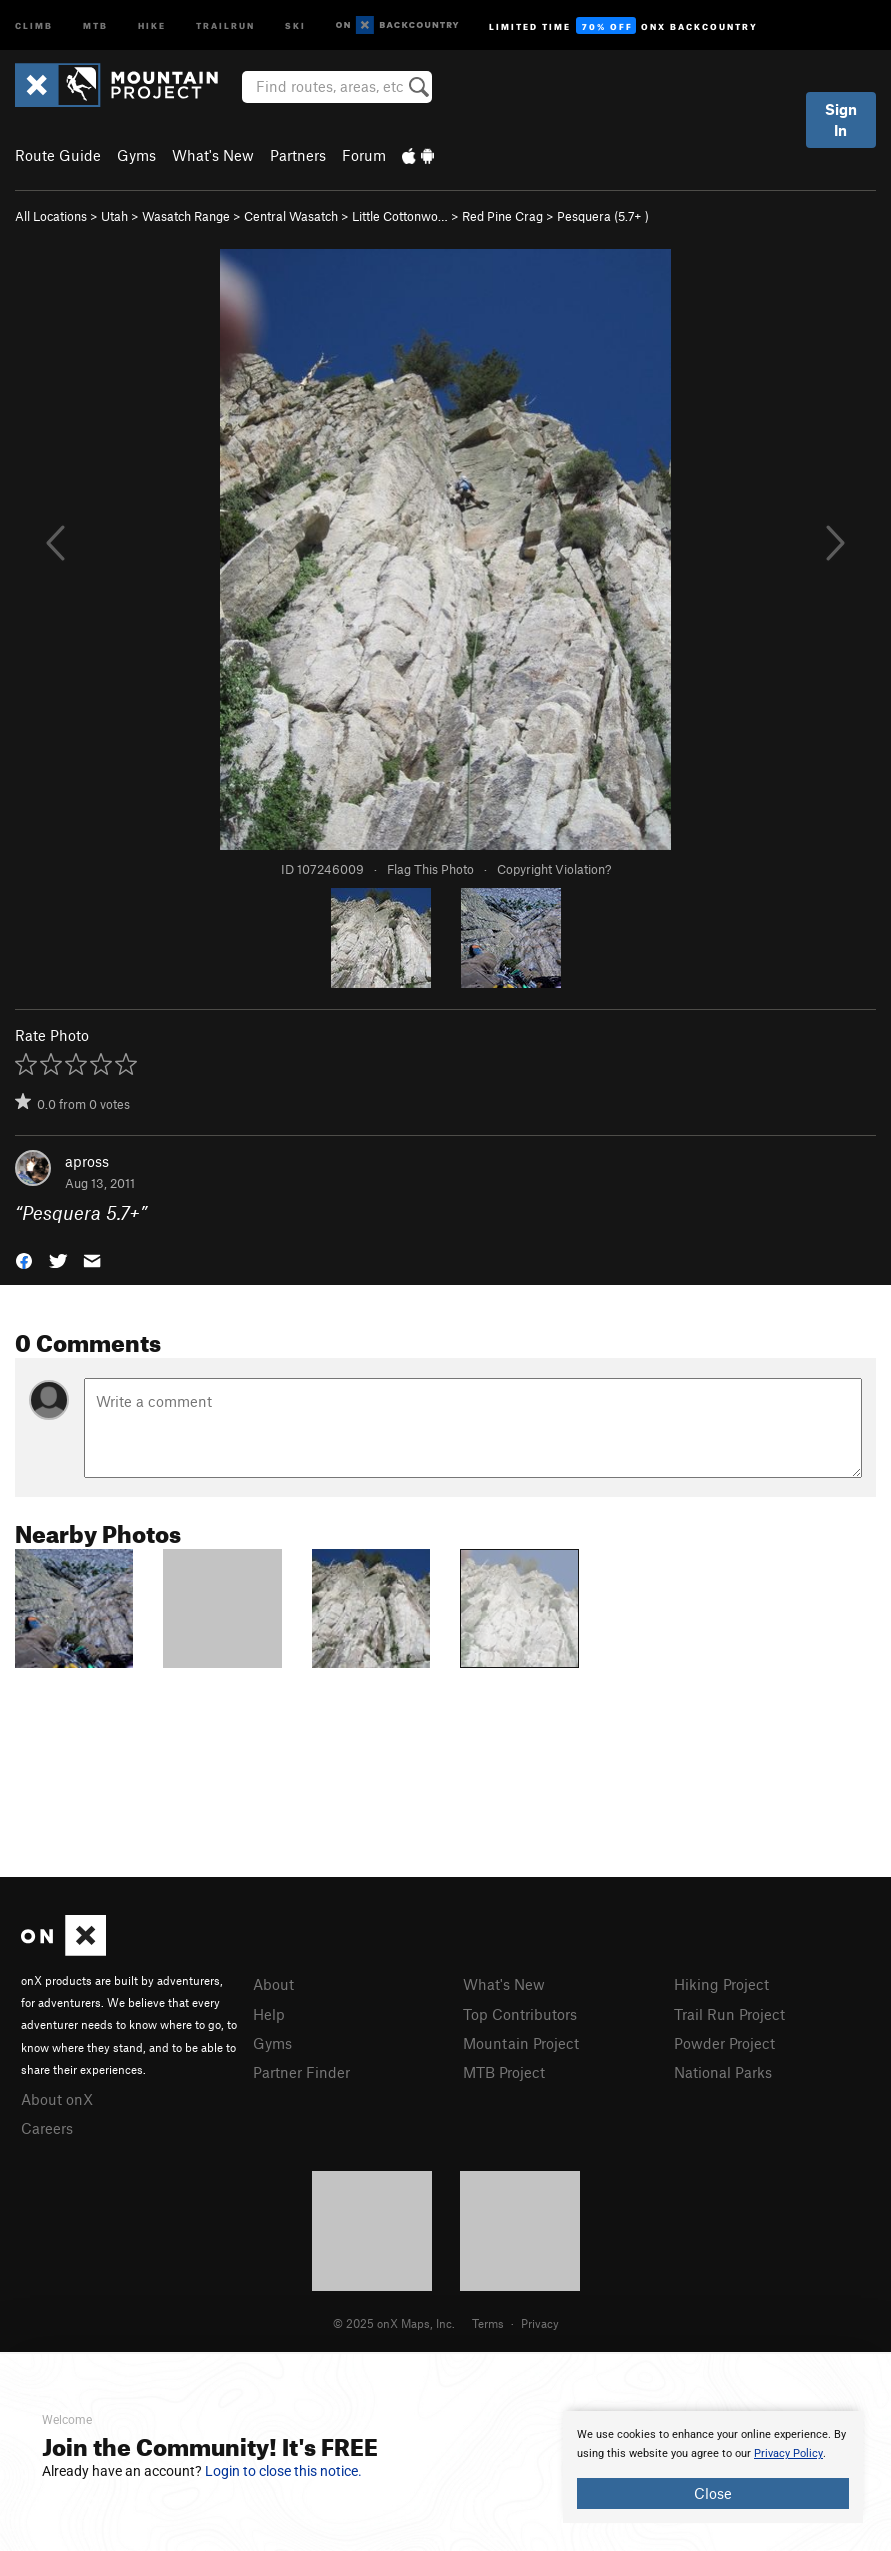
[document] (713, 2467)
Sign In (841, 119)
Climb (34, 24)
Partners (298, 155)
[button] (24, 1259)
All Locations (51, 216)
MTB (95, 24)
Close (713, 2493)
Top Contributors (520, 2014)
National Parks (723, 2072)
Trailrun (225, 24)
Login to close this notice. (283, 2471)
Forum (364, 155)
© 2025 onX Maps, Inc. (394, 2323)
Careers (47, 2128)
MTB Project (504, 2072)
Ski (295, 24)
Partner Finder (301, 2072)
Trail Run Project (729, 2014)
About (273, 1984)
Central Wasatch (291, 216)
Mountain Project (521, 2043)
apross (87, 1161)
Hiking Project (721, 1984)
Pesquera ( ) (603, 216)
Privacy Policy (788, 2453)
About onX (57, 2099)
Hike (152, 24)
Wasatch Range (186, 216)
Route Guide (58, 155)
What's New (213, 155)
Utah (114, 216)
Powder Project (724, 2043)
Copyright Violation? (554, 869)
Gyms (136, 155)
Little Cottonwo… (400, 216)
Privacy (540, 2323)
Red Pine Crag (502, 216)
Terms (488, 2323)
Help (269, 2014)
